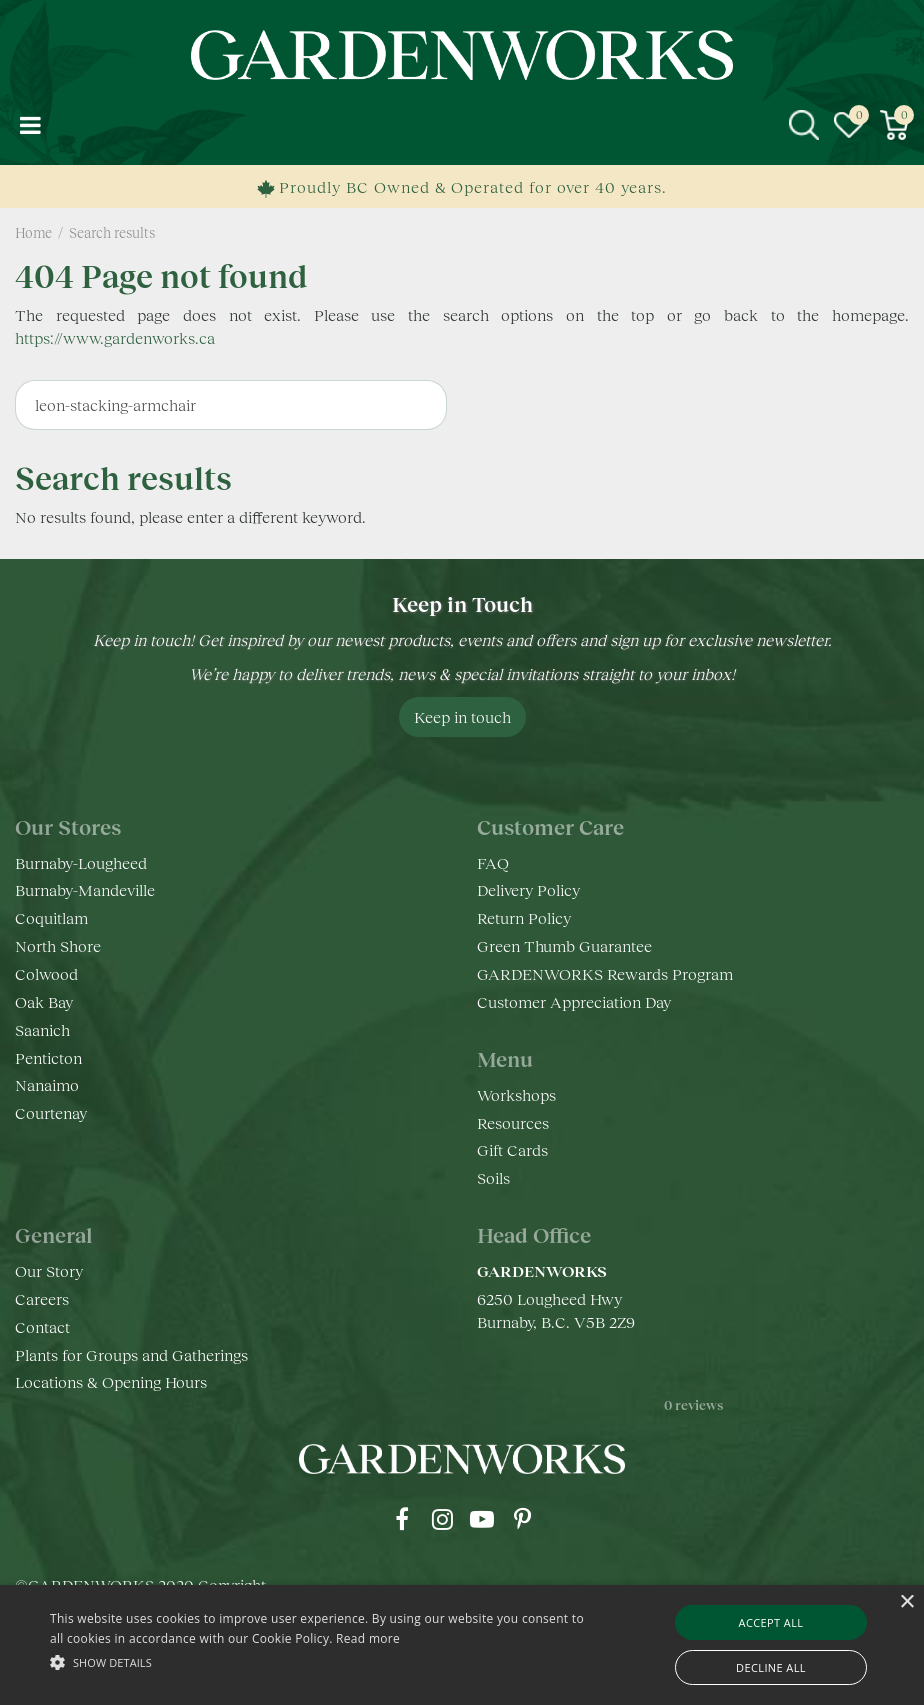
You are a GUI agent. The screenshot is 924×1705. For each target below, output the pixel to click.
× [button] (906, 1602)
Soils (493, 1177)
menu (30, 125)
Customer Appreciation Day (574, 1001)
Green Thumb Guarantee (564, 945)
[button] (318, 1661)
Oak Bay (44, 1001)
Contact (42, 1326)
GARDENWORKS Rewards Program (605, 973)
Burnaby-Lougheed (81, 862)
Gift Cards (512, 1149)
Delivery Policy (528, 889)
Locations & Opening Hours (111, 1381)
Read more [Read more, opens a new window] (368, 1638)
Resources (513, 1122)
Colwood (46, 973)
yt (482, 1519)
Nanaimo (47, 1084)
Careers (42, 1298)
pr (522, 1519)
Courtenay (51, 1112)
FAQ (493, 862)
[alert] (462, 1645)
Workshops (516, 1094)
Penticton (48, 1057)
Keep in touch (462, 716)
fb (402, 1519)
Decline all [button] (771, 1667)
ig (442, 1519)
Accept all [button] (771, 1622)
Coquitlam (51, 917)
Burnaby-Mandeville (85, 889)
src (804, 125)
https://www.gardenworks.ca (115, 337)
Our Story (49, 1270)
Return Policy (524, 917)
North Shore (58, 945)
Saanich (42, 1029)
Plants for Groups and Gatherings (131, 1354)
